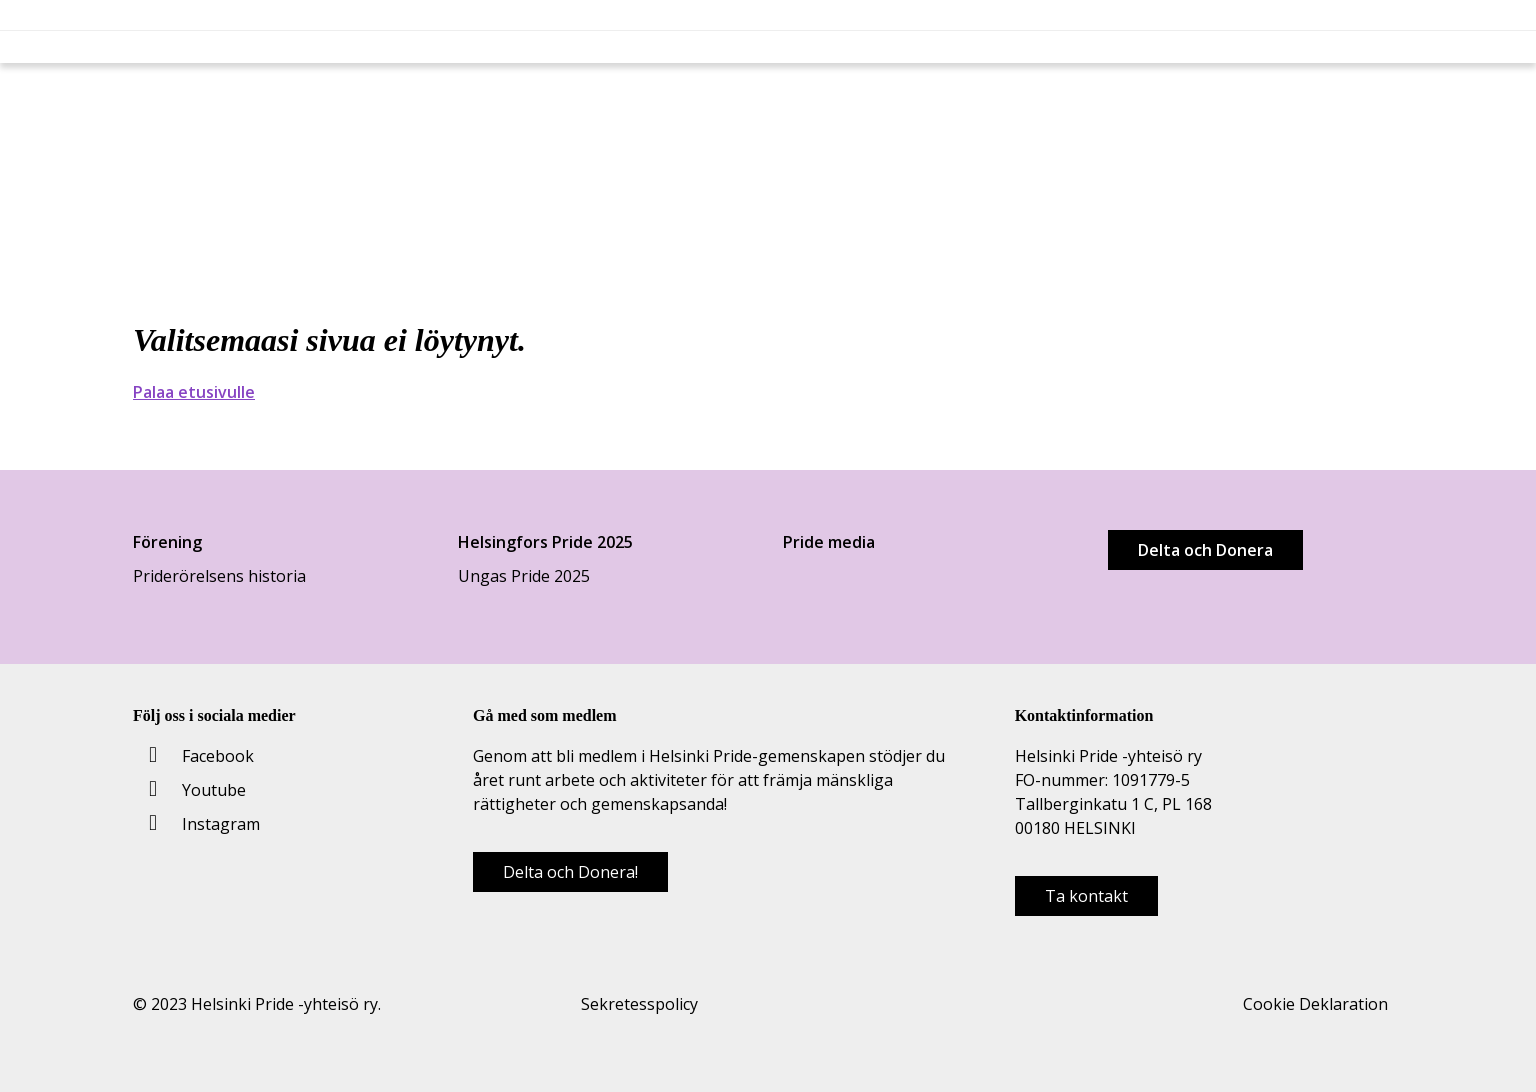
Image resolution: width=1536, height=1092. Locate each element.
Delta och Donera (1205, 550)
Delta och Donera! (570, 872)
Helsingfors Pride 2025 (545, 542)
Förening (167, 542)
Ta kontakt (1086, 896)
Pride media (829, 542)
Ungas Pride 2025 (524, 576)
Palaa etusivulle (194, 392)
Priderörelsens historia (219, 576)
